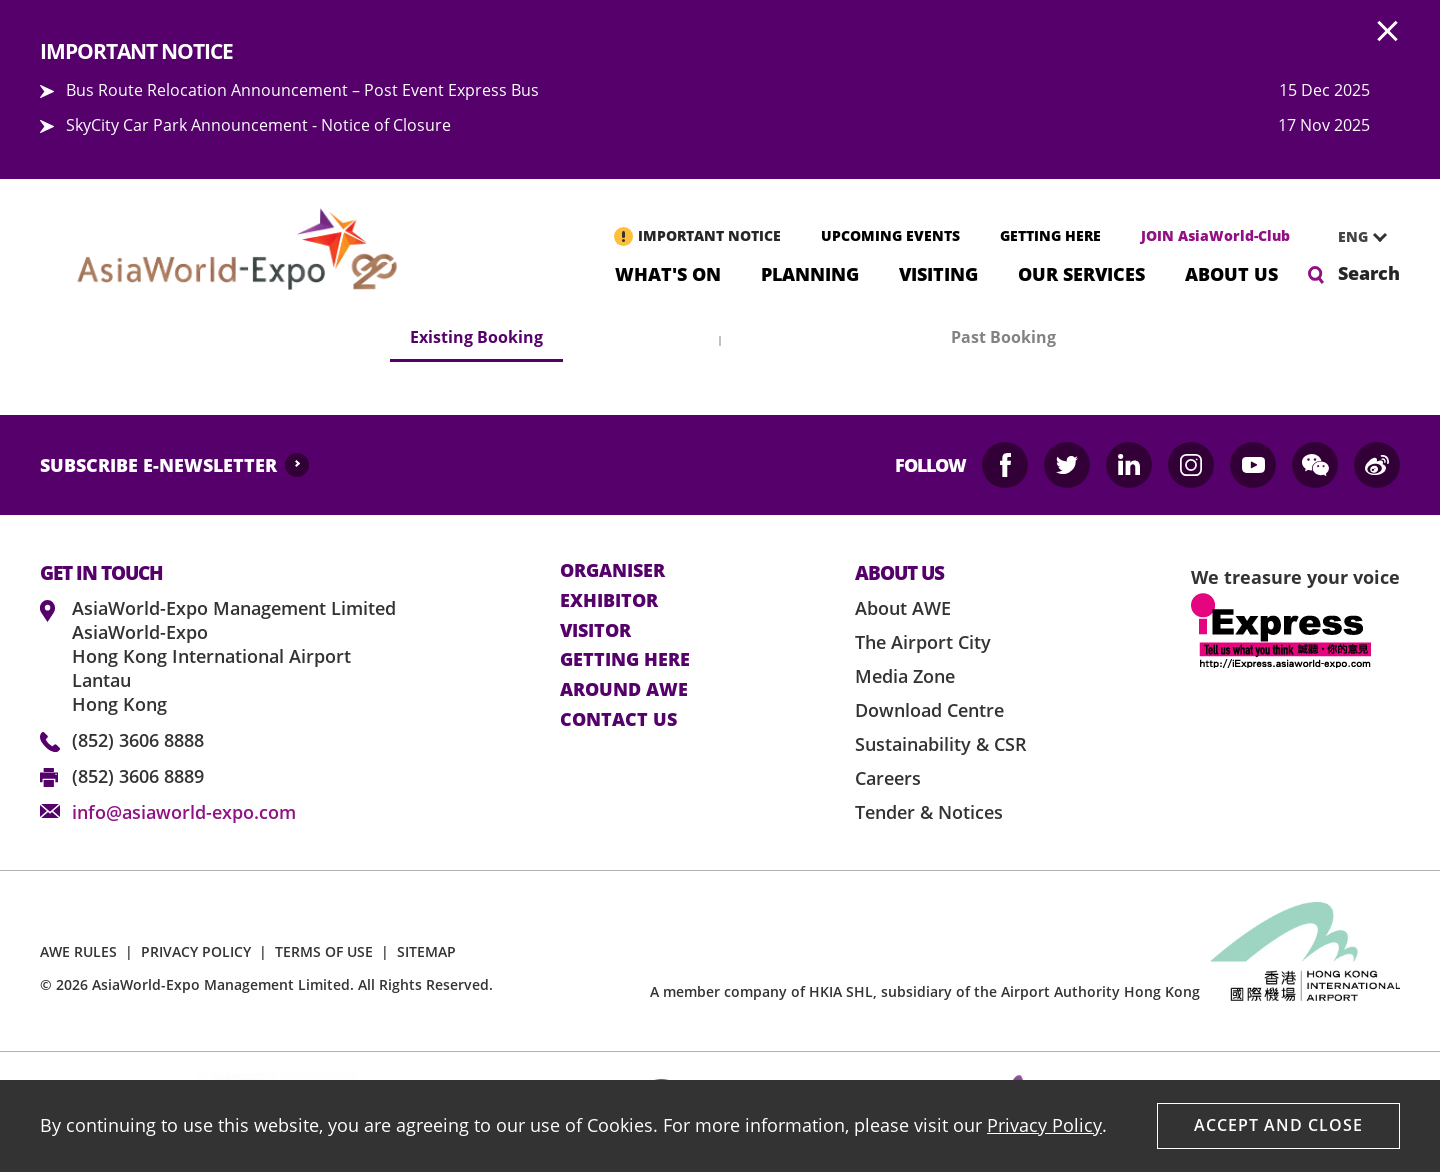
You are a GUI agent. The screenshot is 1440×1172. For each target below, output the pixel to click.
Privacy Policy (1044, 1125)
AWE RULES (78, 951)
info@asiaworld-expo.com (184, 812)
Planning (810, 272)
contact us (618, 720)
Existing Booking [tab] (476, 337)
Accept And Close (1278, 1125)
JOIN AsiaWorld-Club (1215, 235)
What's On (668, 272)
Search (1369, 273)
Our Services (1081, 272)
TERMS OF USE (324, 951)
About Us (1231, 272)
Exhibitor (609, 601)
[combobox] (1355, 237)
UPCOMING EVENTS (890, 235)
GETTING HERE (1050, 235)
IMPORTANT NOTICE (709, 235)
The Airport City (923, 642)
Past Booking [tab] (1003, 337)
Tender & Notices (929, 812)
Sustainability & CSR (941, 744)
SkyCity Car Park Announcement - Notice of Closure (258, 125)
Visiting (938, 272)
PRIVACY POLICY (196, 951)
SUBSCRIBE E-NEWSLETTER (158, 465)
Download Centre (929, 710)
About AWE (903, 608)
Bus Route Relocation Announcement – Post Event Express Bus (302, 90)
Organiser (612, 571)
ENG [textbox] (1353, 236)
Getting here (625, 660)
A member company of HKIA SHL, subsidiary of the (925, 991)
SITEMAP (426, 951)
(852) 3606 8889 (138, 776)
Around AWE (624, 690)
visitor (595, 631)
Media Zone (905, 676)
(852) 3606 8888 (138, 740)
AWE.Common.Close (1388, 32)
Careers (888, 778)
